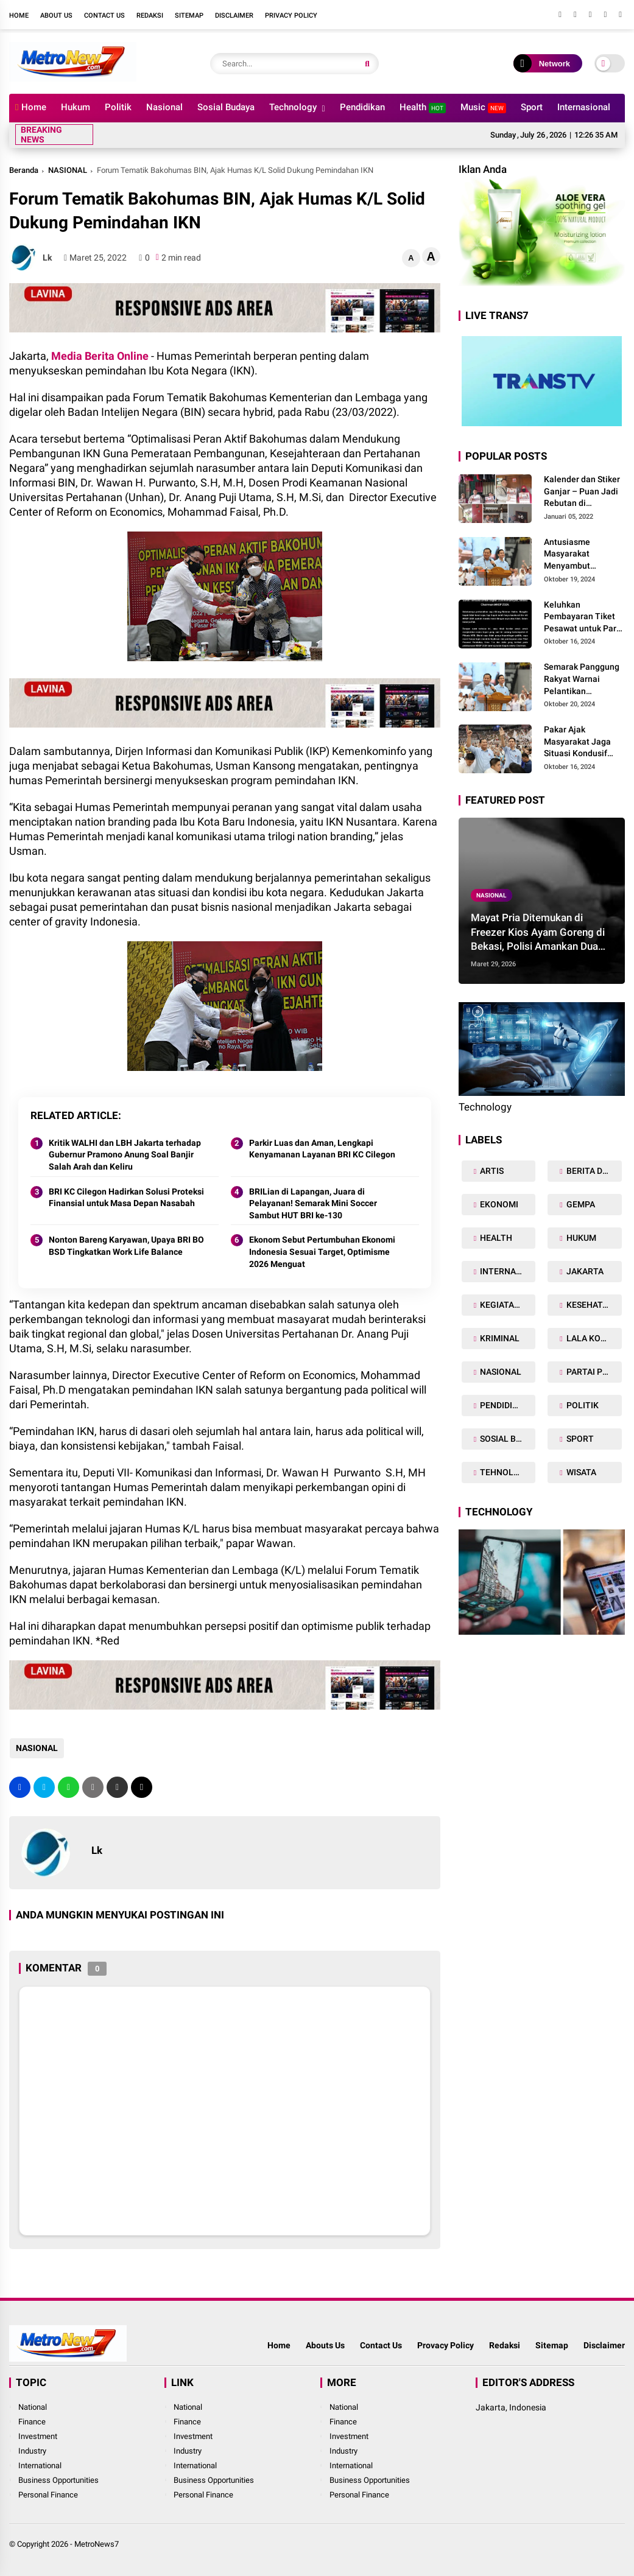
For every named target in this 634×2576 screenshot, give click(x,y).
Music (483, 107)
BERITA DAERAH (593, 1171)
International (40, 2465)
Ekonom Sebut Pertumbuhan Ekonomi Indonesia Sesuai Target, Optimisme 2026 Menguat (322, 1251)
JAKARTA (584, 1271)
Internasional (583, 107)
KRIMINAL (499, 1338)
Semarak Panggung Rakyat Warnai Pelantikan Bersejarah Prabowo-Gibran (581, 679)
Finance (32, 2421)
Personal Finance (48, 2494)
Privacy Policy (291, 15)
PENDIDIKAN (503, 1405)
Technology (293, 107)
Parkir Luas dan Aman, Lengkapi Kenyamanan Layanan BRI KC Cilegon (322, 1149)
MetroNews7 (96, 2544)
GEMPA (580, 1204)
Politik (118, 107)
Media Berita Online (100, 355)
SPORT (579, 1439)
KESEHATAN (589, 1305)
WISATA (580, 1472)
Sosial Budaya (226, 107)
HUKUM (580, 1238)
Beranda (23, 170)
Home (19, 15)
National (32, 2407)
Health (423, 107)
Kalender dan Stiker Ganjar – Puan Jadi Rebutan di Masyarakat (582, 492)
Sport (532, 107)
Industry (32, 2450)
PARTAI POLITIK (593, 1372)
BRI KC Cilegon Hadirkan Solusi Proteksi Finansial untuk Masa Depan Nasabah (126, 1198)
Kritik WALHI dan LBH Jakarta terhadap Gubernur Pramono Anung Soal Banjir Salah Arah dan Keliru (125, 1154)
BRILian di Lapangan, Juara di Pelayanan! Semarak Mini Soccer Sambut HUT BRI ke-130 (313, 1203)
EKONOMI (498, 1204)
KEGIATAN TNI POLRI (506, 1305)
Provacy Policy (445, 2345)
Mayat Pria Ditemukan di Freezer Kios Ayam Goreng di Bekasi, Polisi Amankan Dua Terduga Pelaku (538, 932)
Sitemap (189, 15)
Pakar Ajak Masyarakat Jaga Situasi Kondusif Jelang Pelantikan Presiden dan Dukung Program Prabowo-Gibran (579, 742)
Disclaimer (234, 15)
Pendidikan (362, 107)
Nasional (164, 107)
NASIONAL (67, 170)
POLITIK (582, 1405)
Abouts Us (325, 2345)
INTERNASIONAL (506, 1271)
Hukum (75, 107)
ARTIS (491, 1171)
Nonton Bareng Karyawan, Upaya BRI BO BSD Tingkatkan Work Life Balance (126, 1246)
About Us (56, 15)
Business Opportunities (58, 2480)
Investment (37, 2436)
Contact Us (104, 15)
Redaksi (149, 15)
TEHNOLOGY (504, 1472)
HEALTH (495, 1238)
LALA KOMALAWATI (593, 1338)
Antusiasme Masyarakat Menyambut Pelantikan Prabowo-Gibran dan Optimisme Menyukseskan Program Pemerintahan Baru (584, 554)
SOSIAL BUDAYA (506, 1439)
